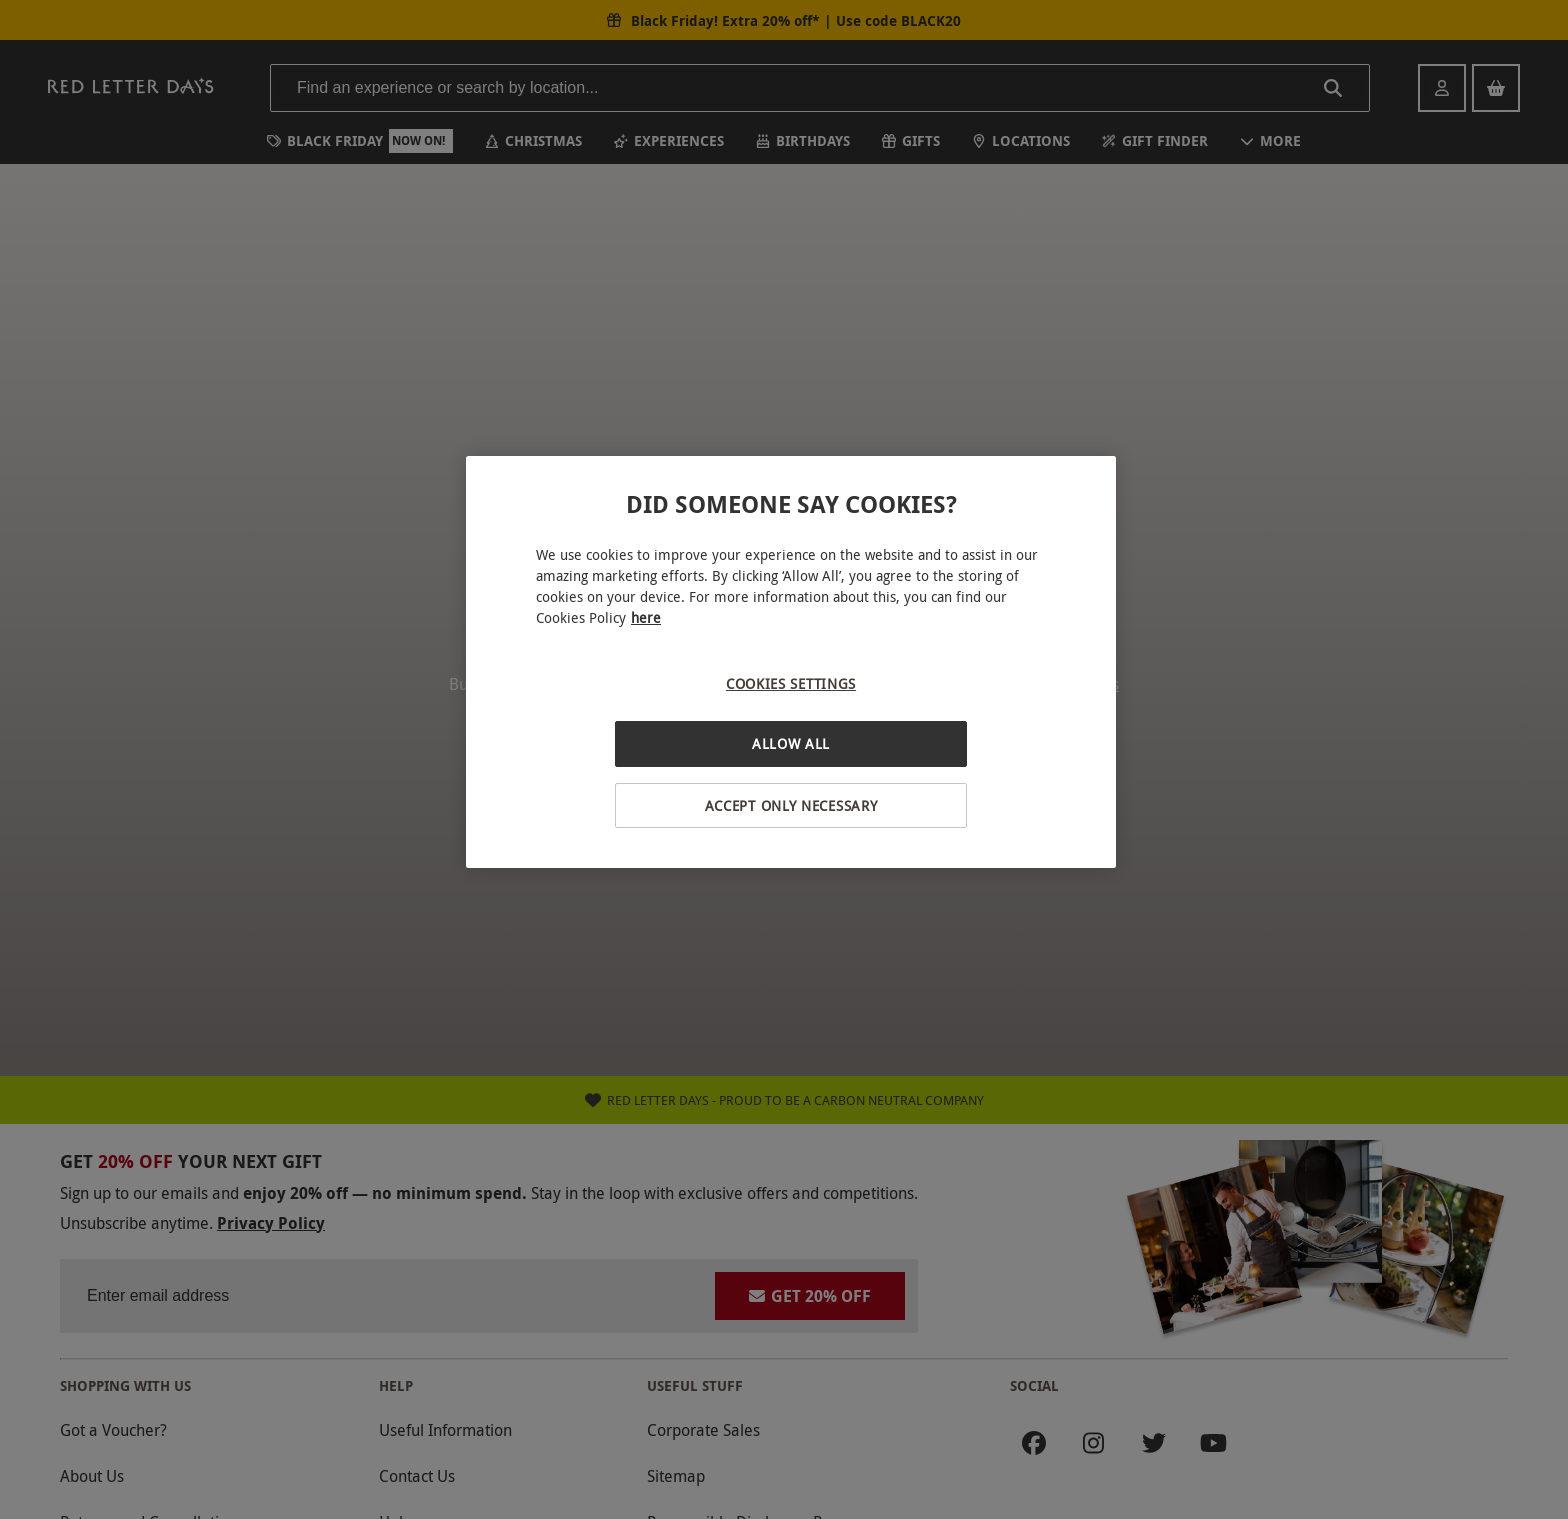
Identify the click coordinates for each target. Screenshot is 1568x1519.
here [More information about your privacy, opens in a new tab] (646, 617)
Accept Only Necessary (791, 805)
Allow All (791, 743)
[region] (791, 662)
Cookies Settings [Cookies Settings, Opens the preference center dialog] (791, 683)
